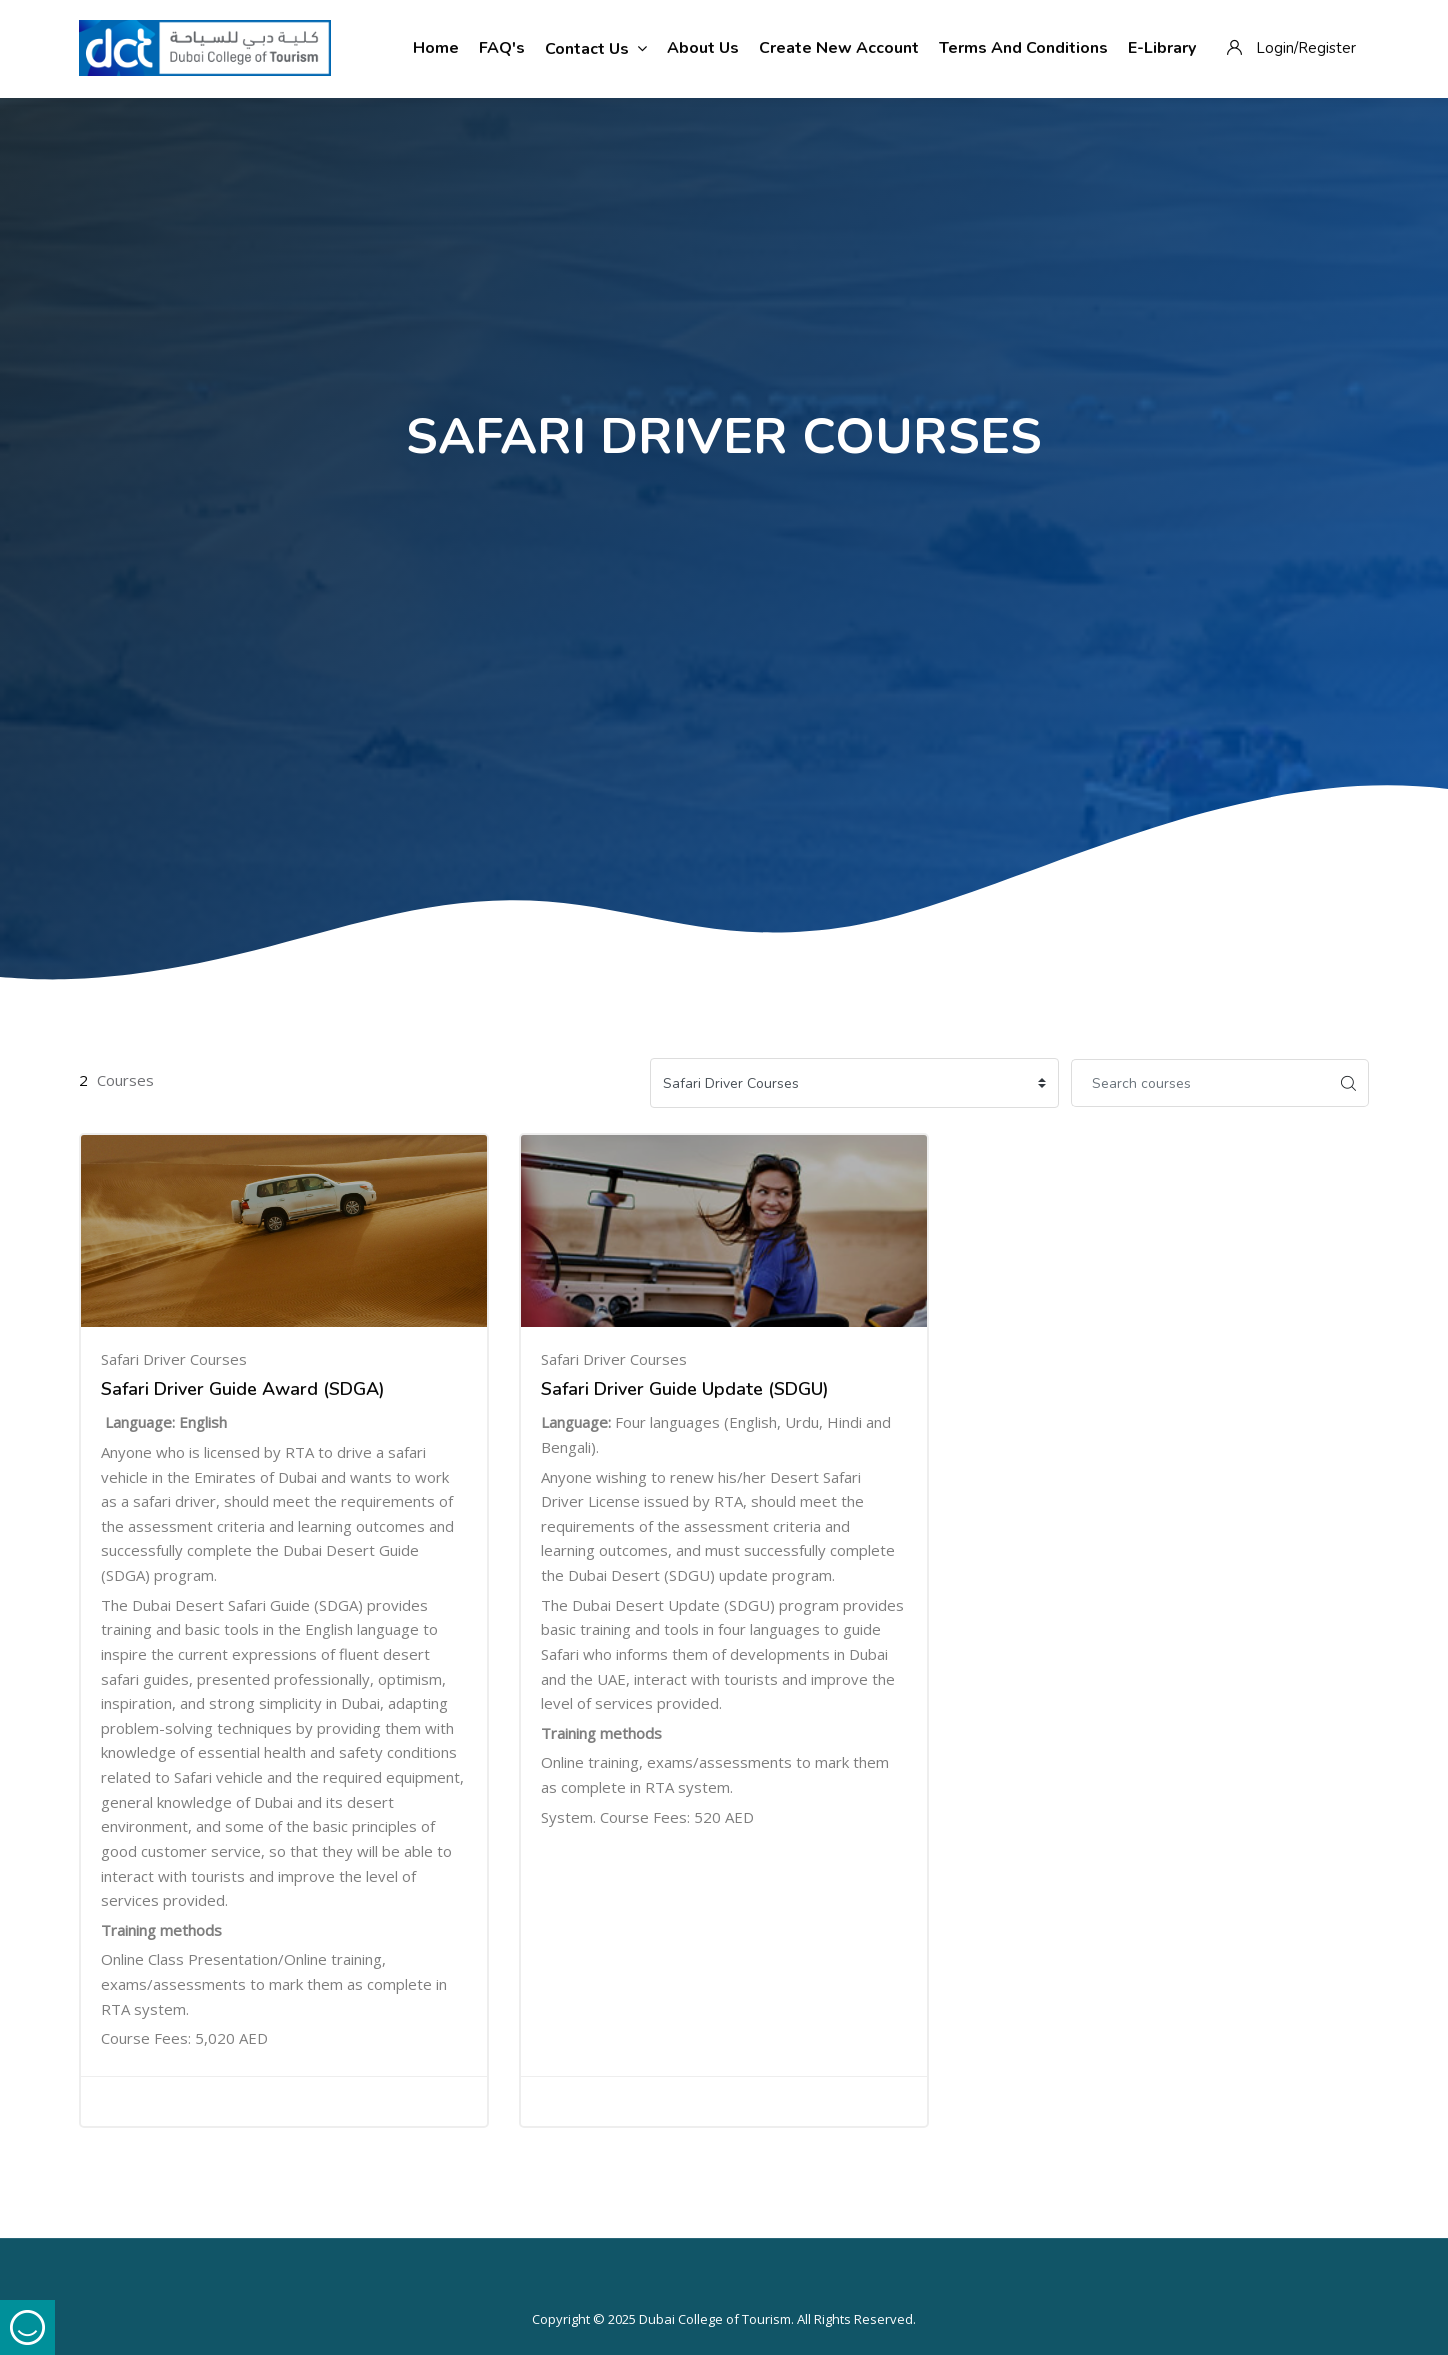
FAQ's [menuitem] (502, 48)
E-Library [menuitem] (1162, 48)
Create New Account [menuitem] (839, 48)
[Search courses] (1200, 1083)
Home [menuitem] (436, 48)
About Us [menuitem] (703, 48)
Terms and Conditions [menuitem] (1023, 48)
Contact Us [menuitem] (596, 48)
